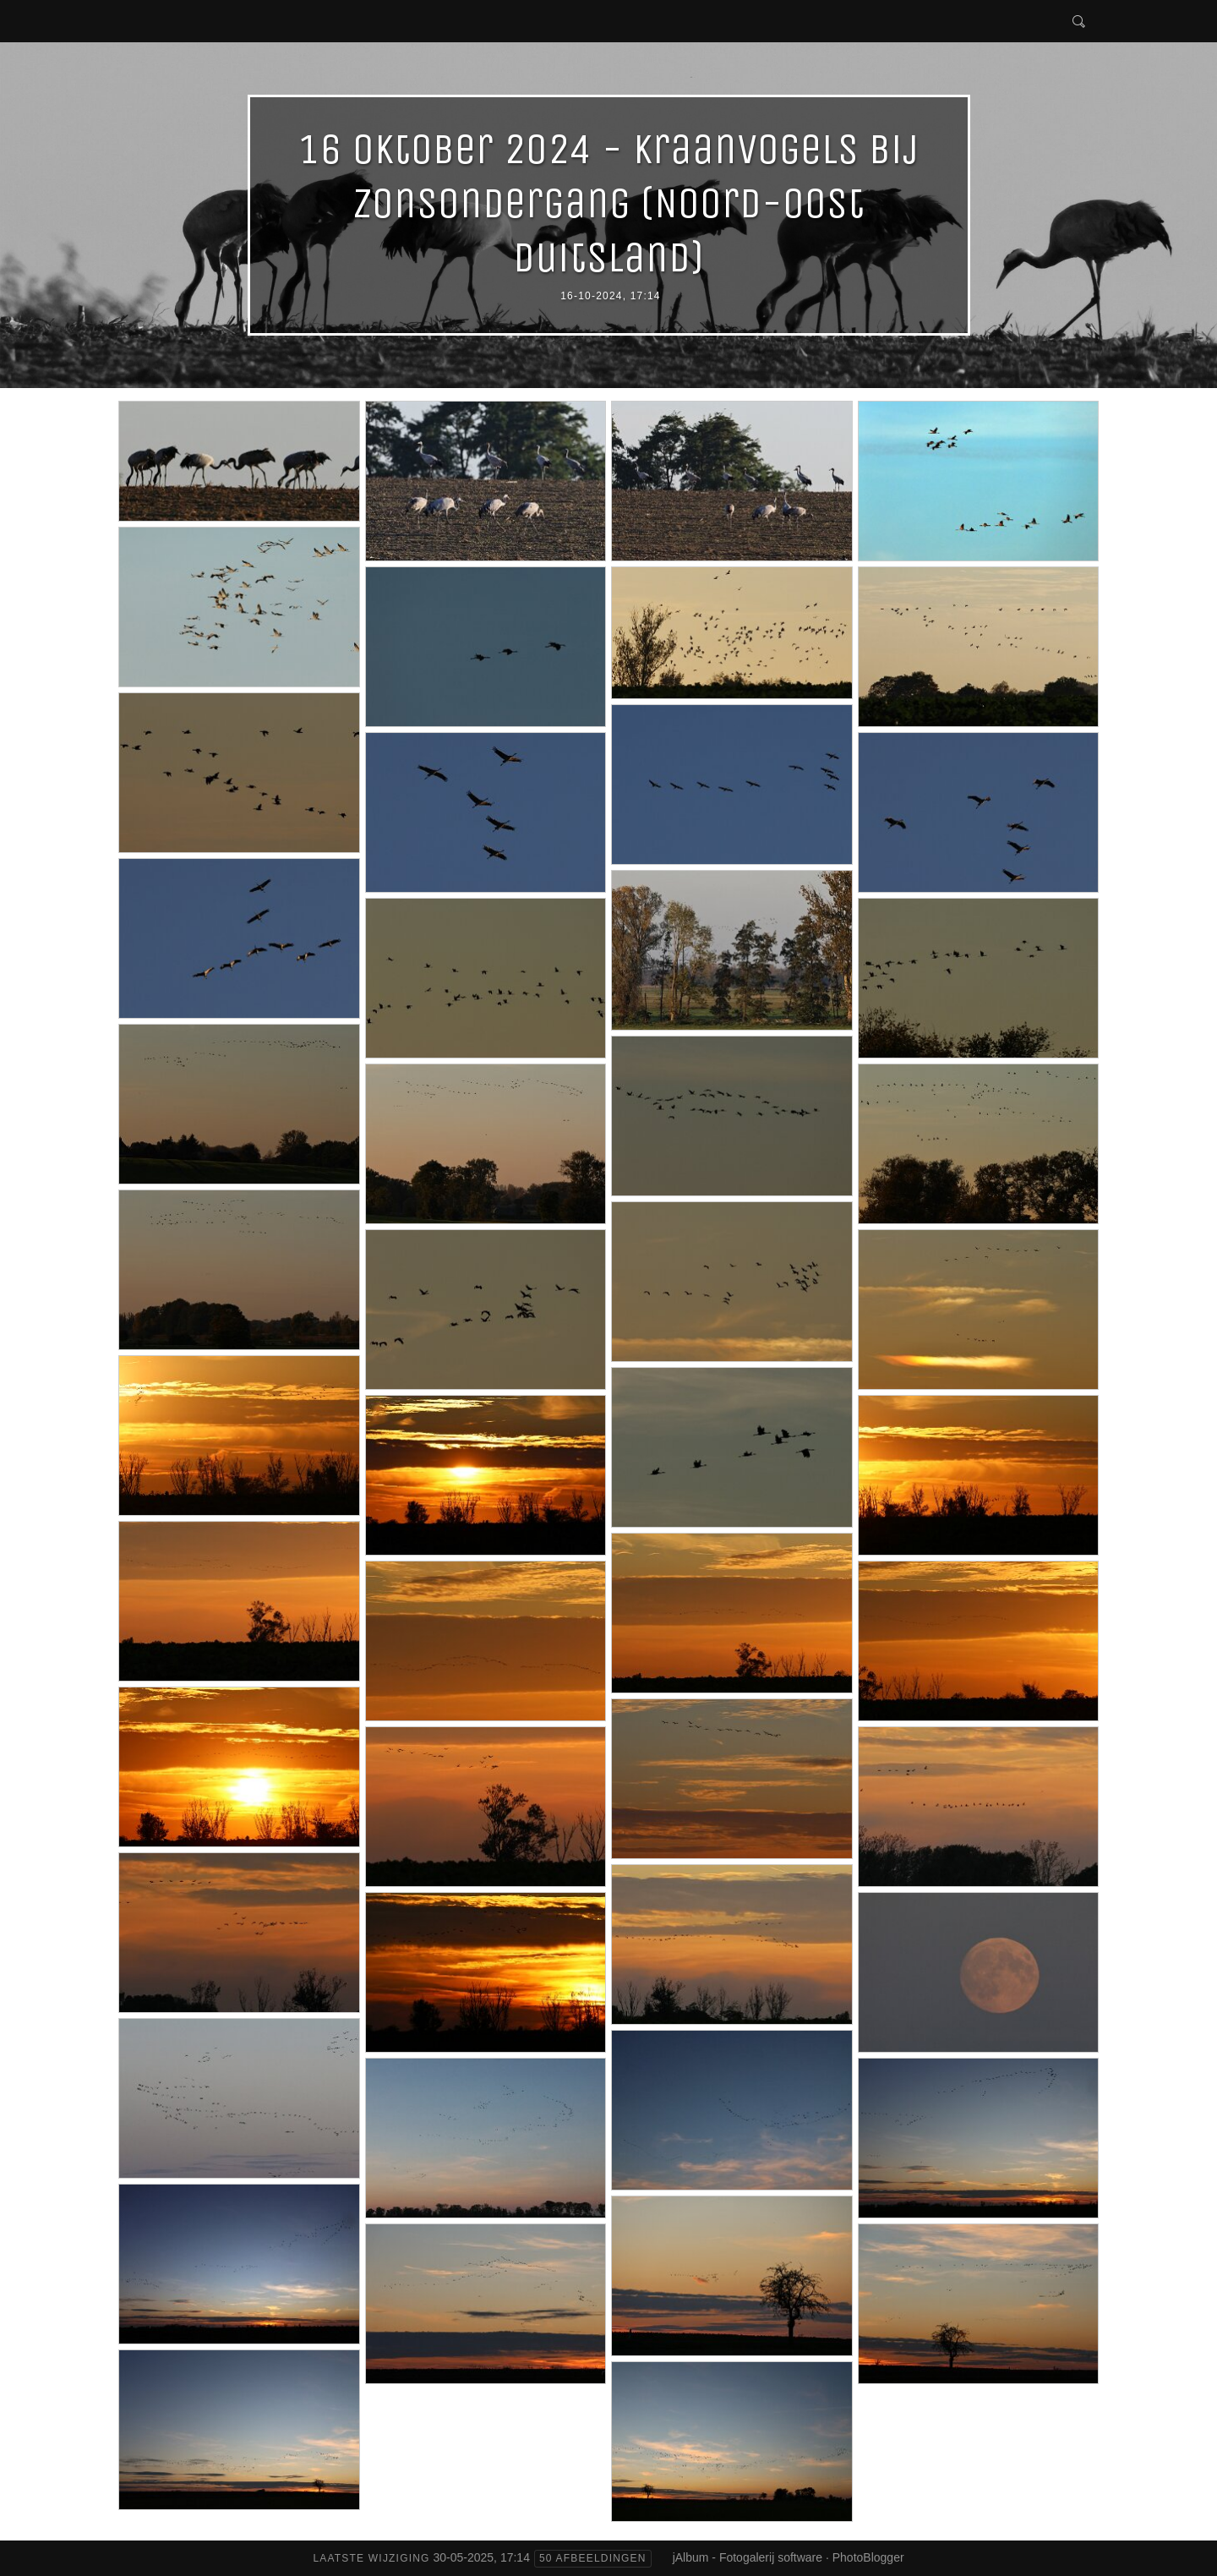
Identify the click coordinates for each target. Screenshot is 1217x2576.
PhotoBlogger (868, 2557)
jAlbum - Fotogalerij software (747, 2557)
